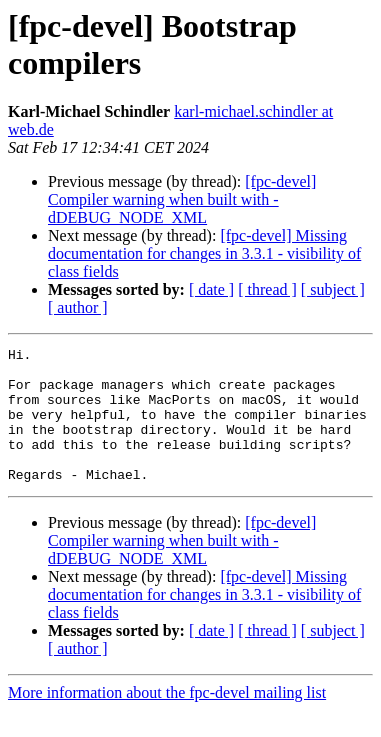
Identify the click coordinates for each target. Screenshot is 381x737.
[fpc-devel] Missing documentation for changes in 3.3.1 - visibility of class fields (204, 253)
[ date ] (211, 289)
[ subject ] (333, 289)
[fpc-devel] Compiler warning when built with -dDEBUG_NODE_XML (182, 199)
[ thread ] (267, 289)
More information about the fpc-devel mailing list (167, 719)
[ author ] (78, 307)
